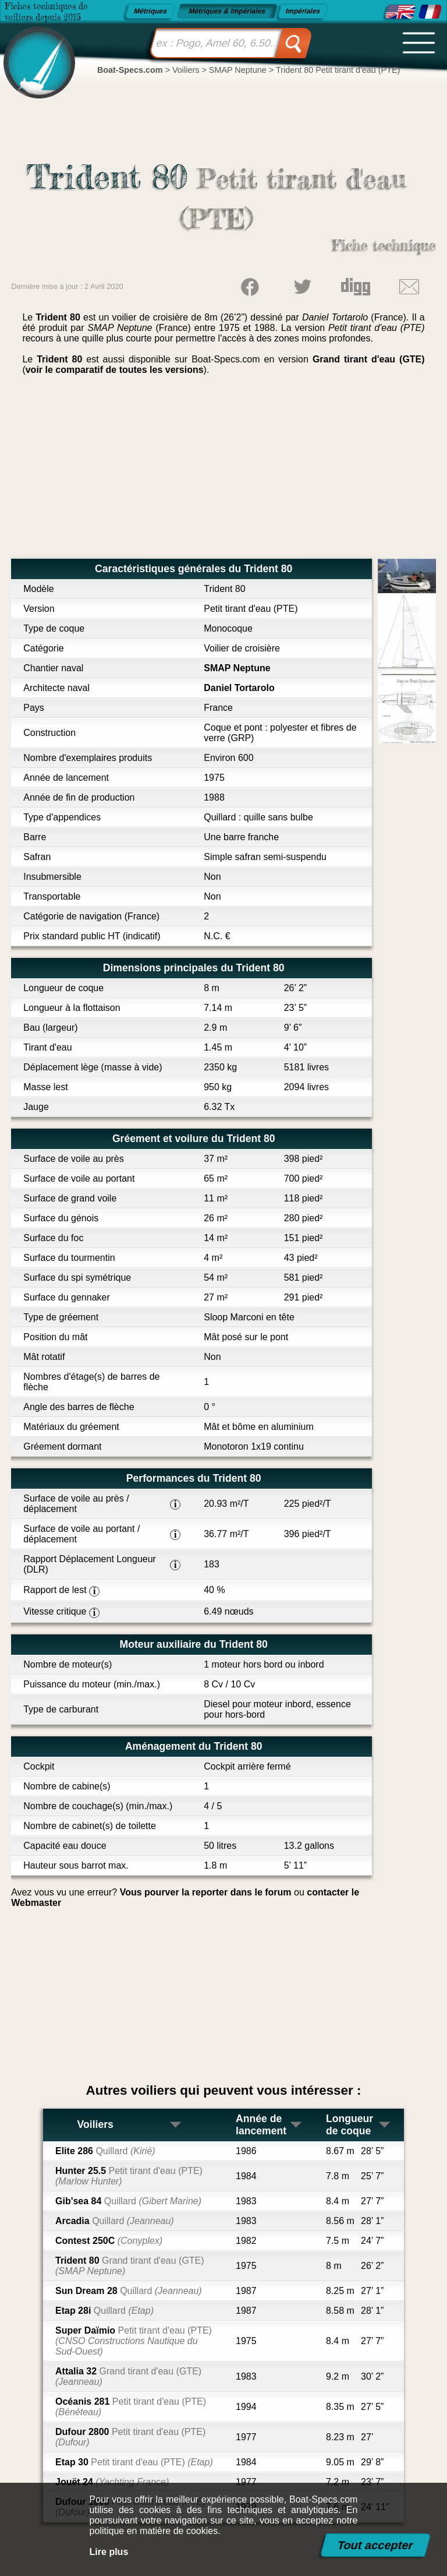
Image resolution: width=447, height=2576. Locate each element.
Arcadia (114, 2221)
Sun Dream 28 (128, 2291)
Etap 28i (104, 2311)
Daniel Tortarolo (239, 688)
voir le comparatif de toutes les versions (115, 370)
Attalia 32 (128, 2376)
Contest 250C (108, 2241)
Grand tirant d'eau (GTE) (369, 359)
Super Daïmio (133, 2340)
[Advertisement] (223, 471)
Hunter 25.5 (129, 2176)
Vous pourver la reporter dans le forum (206, 1892)
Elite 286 (105, 2151)
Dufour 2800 (130, 2437)
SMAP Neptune (237, 668)
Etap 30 (134, 2462)
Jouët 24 (112, 2482)
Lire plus (109, 2552)
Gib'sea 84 (128, 2201)
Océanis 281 (130, 2407)
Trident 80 (129, 2266)
